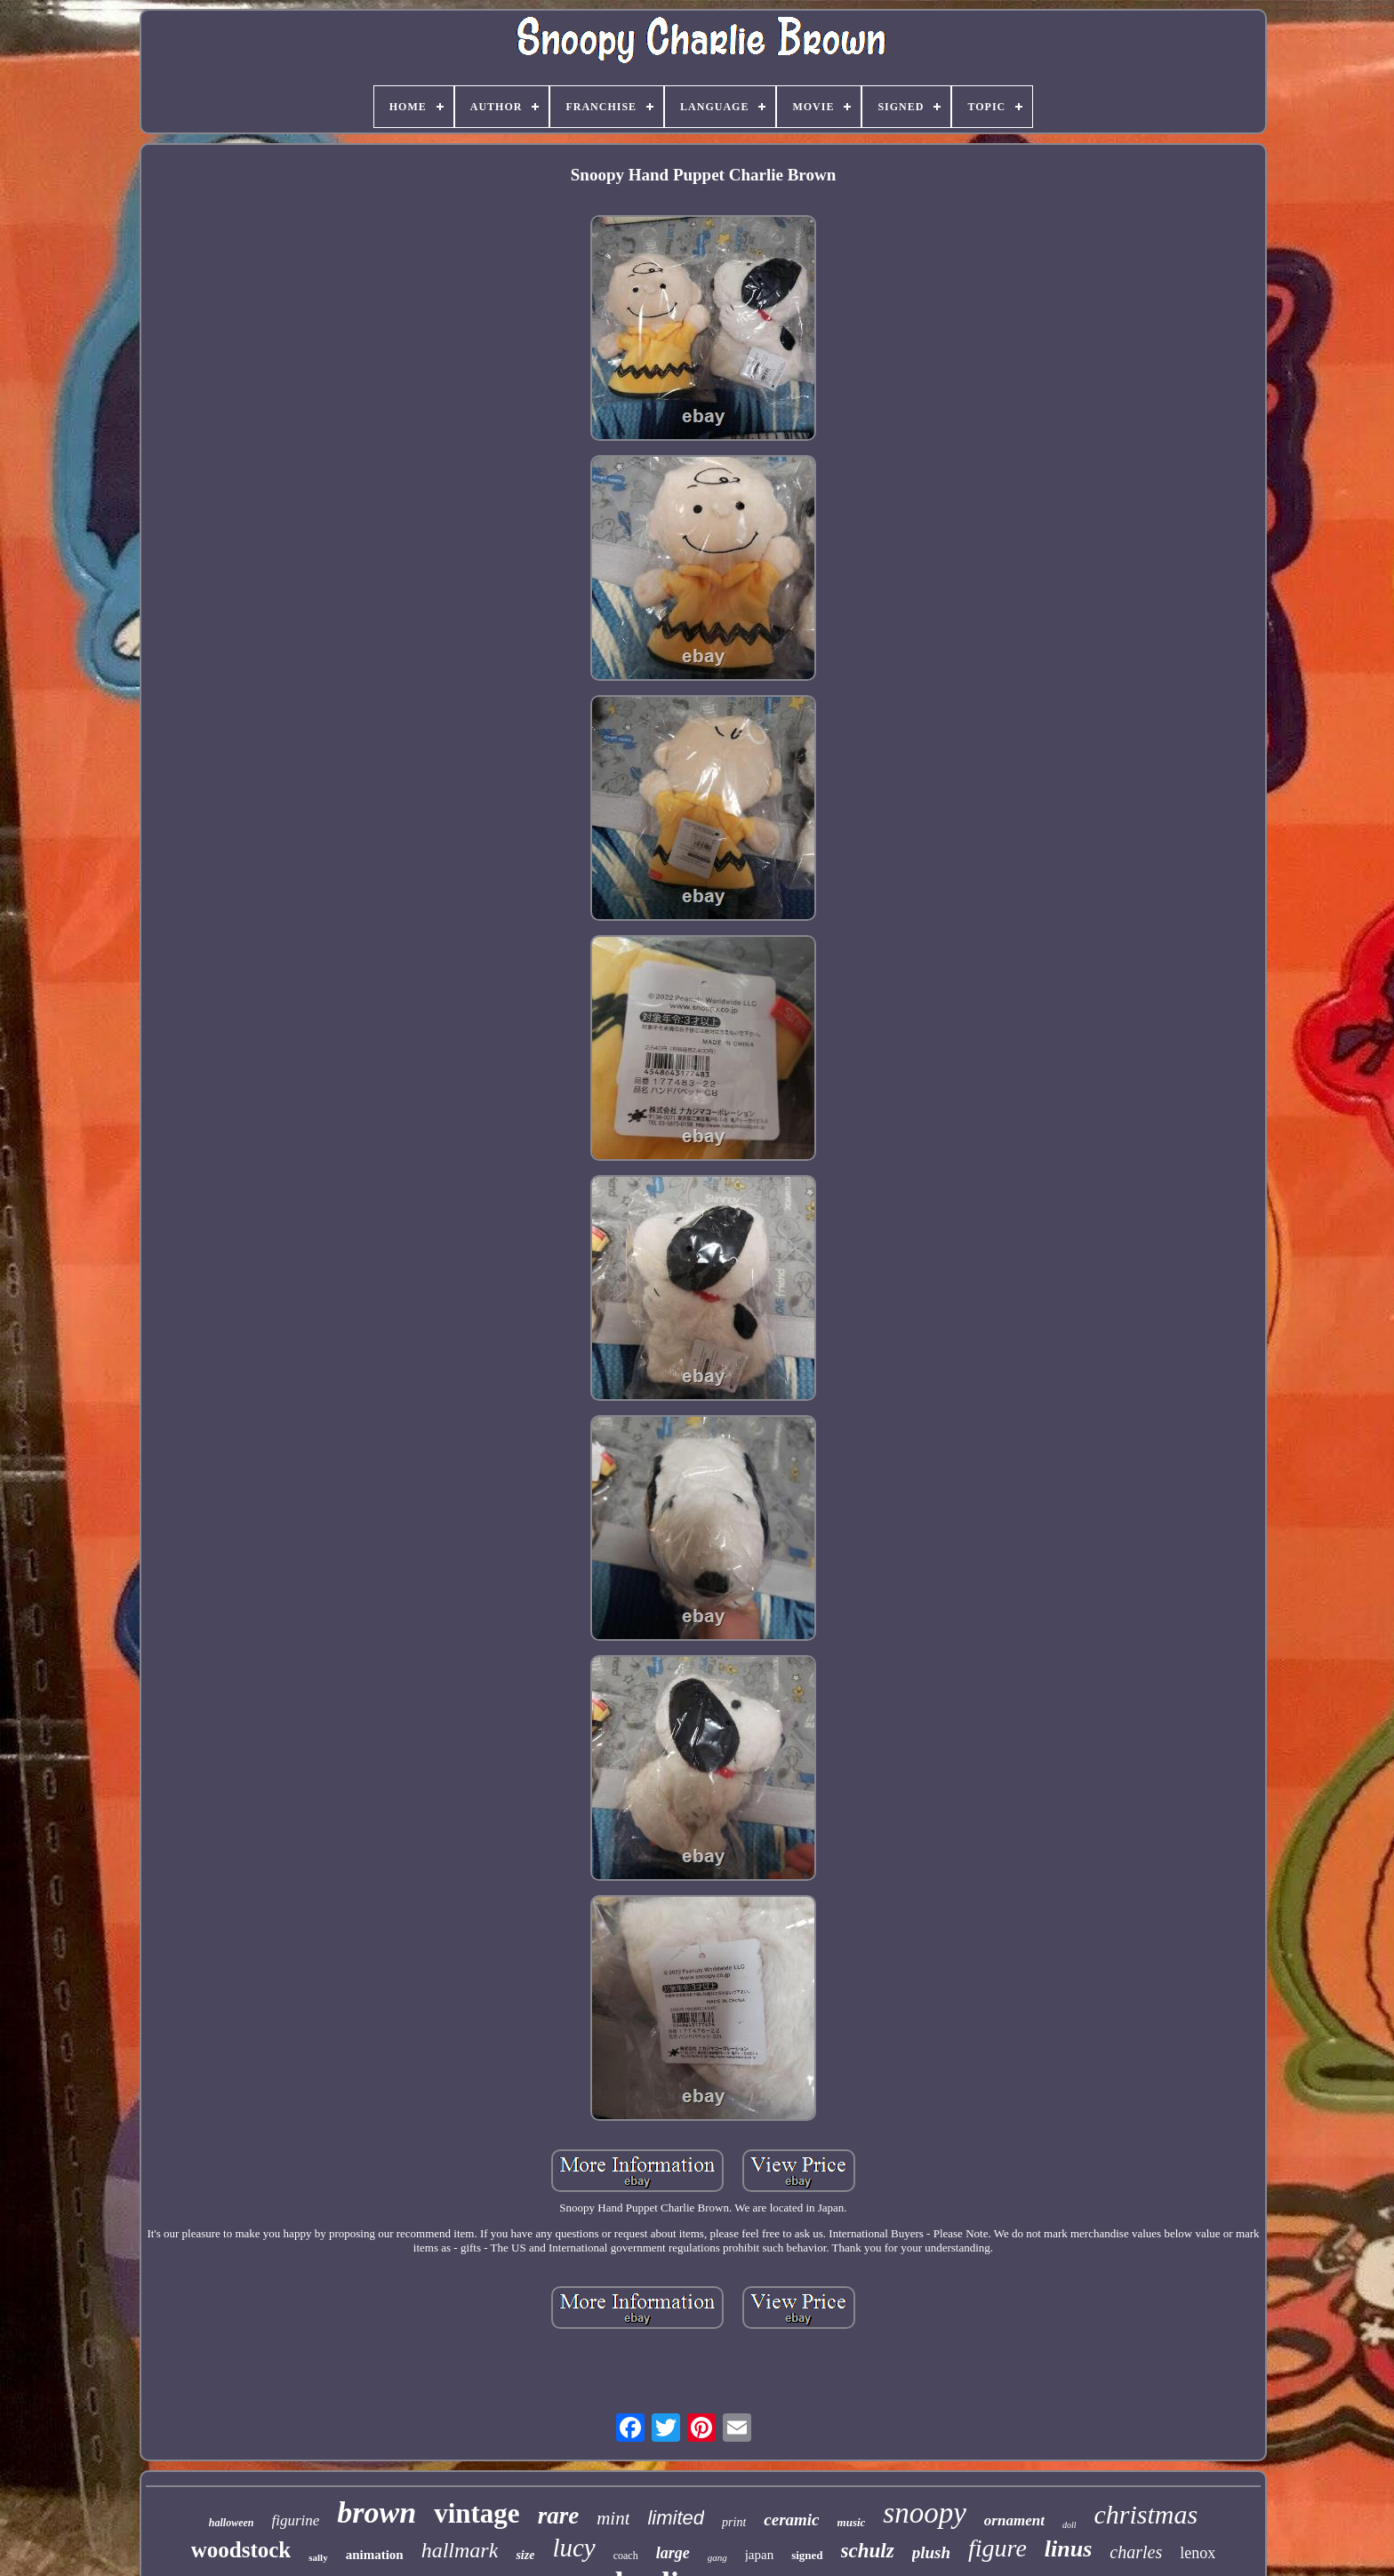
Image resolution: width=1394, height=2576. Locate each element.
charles (1136, 2552)
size (525, 2555)
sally (317, 2557)
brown (376, 2512)
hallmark (460, 2550)
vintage (476, 2513)
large (673, 2553)
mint (613, 2518)
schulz (867, 2551)
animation (375, 2555)
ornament (1014, 2520)
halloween (231, 2522)
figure (997, 2548)
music (851, 2522)
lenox (1197, 2553)
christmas (1146, 2514)
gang (717, 2557)
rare (559, 2515)
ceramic (791, 2519)
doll (1069, 2525)
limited (675, 2518)
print (734, 2522)
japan (759, 2555)
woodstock (241, 2550)
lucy (573, 2547)
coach (625, 2555)
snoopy (924, 2513)
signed (806, 2555)
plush (931, 2552)
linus (1069, 2549)
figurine (296, 2520)
